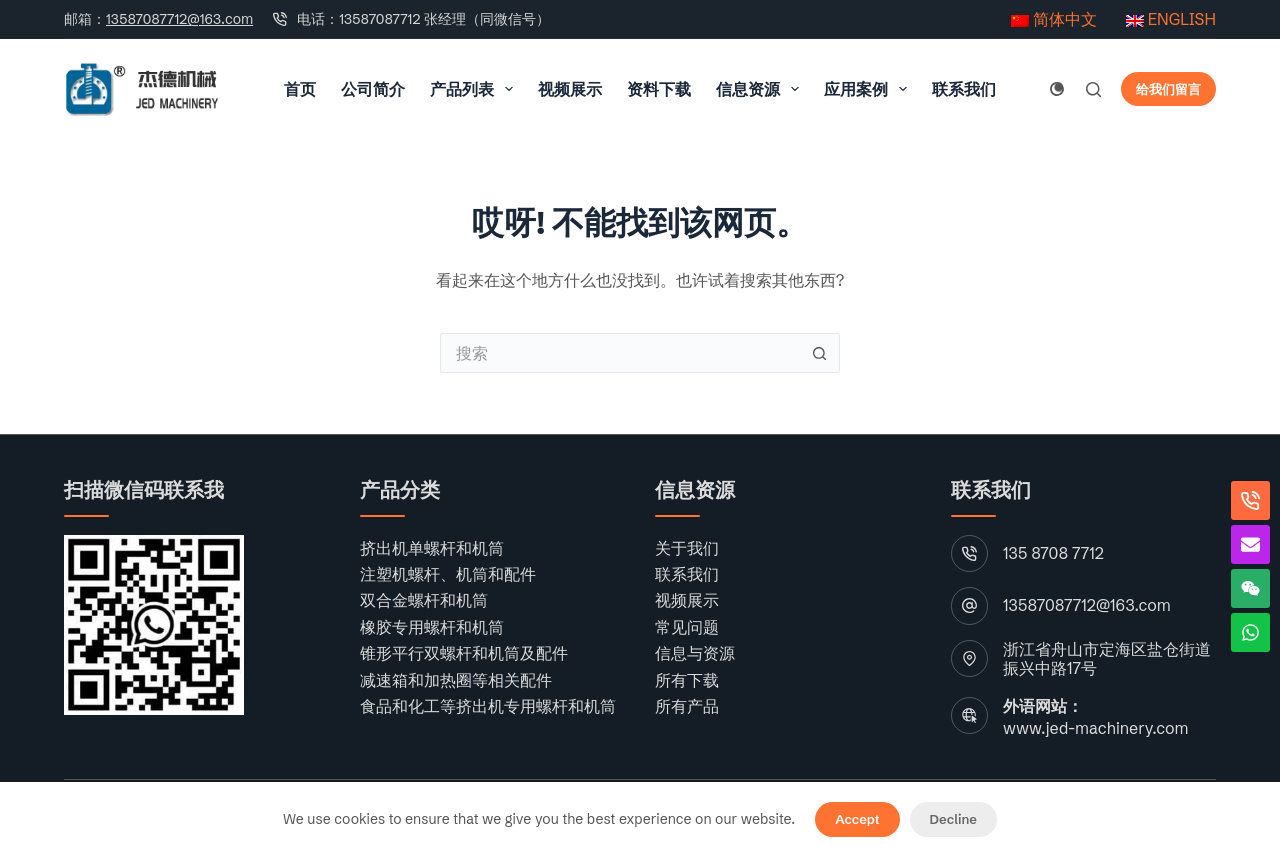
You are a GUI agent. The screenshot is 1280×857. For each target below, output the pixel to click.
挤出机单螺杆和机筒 (432, 548)
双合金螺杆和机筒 (424, 600)
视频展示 (570, 89)
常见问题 (687, 627)
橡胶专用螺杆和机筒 (432, 627)
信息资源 (761, 89)
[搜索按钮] (820, 353)
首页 (300, 89)
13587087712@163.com (179, 19)
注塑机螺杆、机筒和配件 (448, 574)
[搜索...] (620, 353)
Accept (857, 819)
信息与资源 (695, 653)
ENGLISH (1171, 19)
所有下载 (687, 680)
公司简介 (373, 89)
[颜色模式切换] (1057, 89)
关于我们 (687, 548)
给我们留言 (1168, 89)
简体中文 (1054, 19)
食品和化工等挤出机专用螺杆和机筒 (488, 706)
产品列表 (475, 89)
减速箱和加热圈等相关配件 (456, 680)
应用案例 (869, 89)
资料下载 (659, 89)
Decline (953, 819)
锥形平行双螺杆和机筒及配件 (464, 653)
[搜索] (1093, 89)
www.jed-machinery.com (1095, 728)
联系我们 (964, 89)
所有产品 (687, 706)
